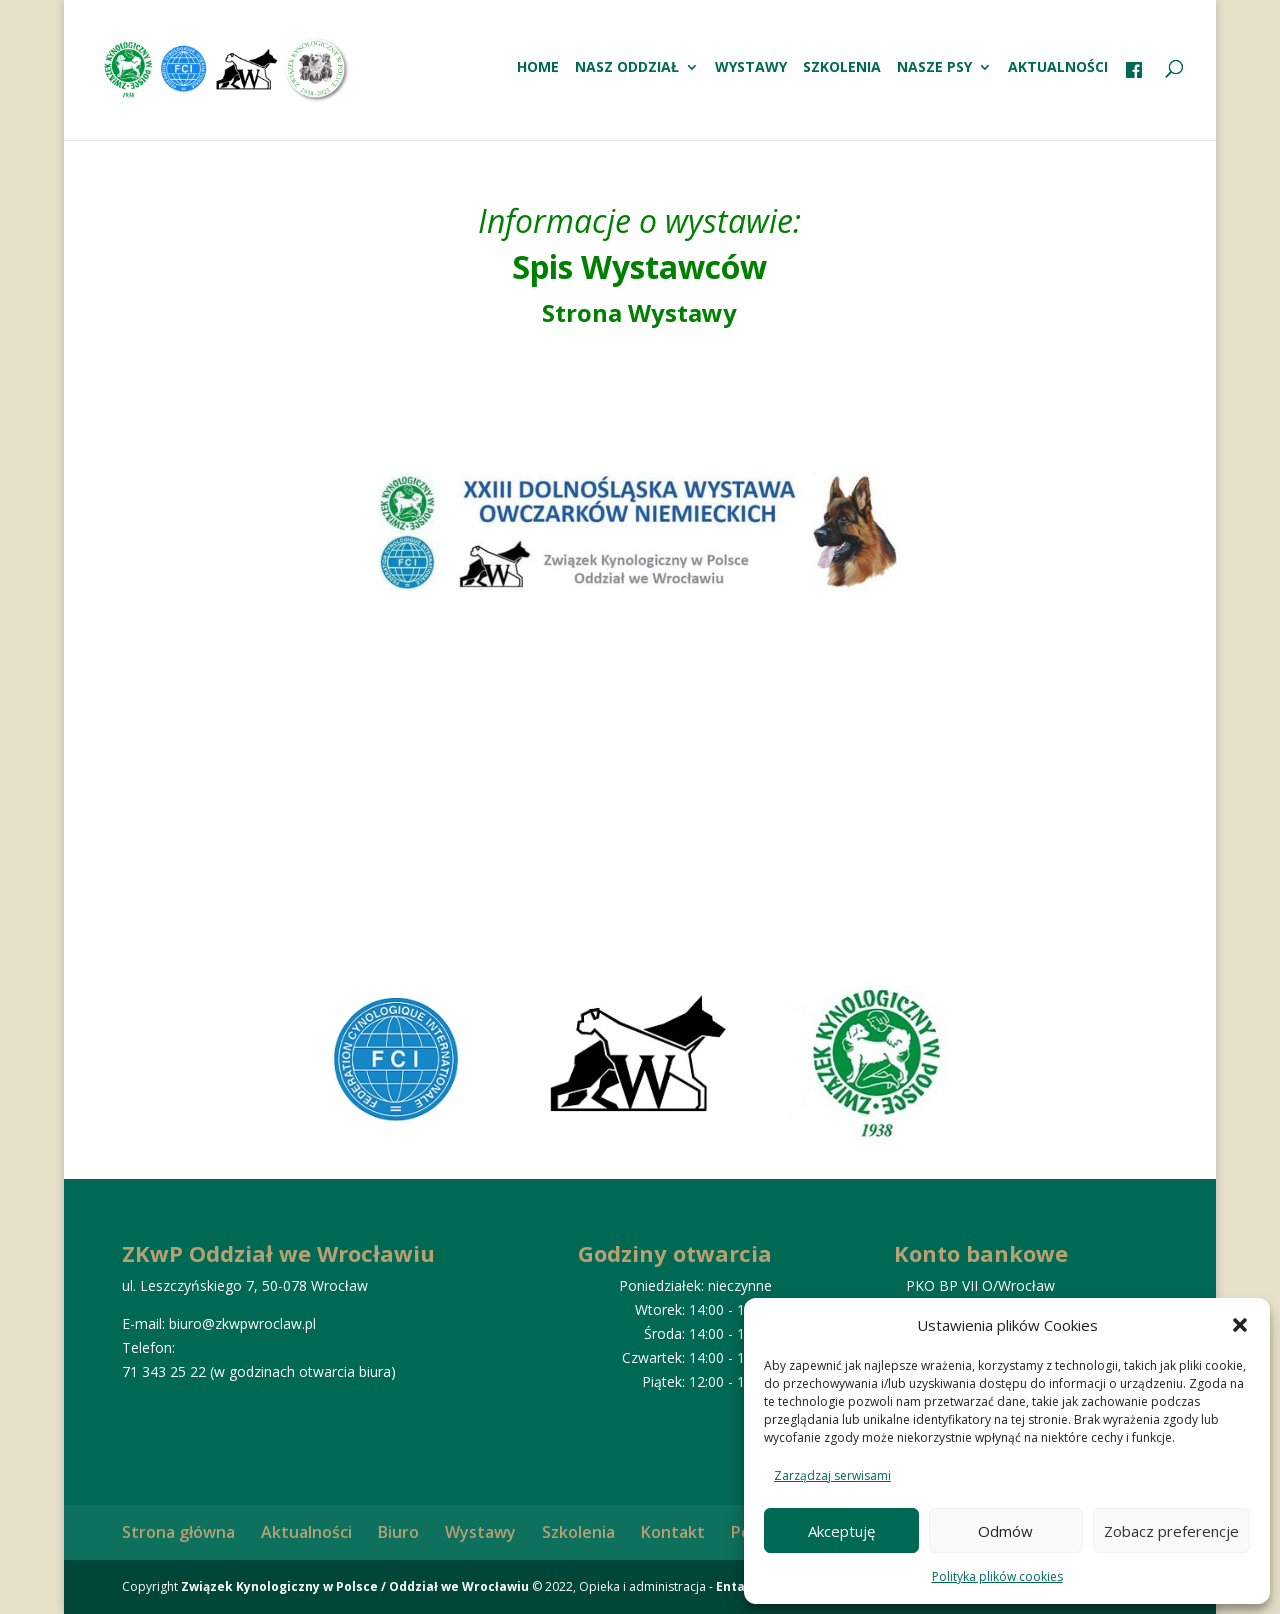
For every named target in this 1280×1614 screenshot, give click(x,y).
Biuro (398, 1532)
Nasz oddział (627, 68)
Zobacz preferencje (1171, 1531)
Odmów (1005, 1531)
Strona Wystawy (639, 312)
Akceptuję (841, 1531)
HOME (538, 68)
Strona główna (178, 1532)
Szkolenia (842, 68)
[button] (1240, 1325)
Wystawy (751, 68)
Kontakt (673, 1532)
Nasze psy (934, 68)
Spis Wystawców (639, 266)
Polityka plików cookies (997, 1576)
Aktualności (1058, 68)
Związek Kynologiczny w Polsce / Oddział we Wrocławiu (355, 1586)
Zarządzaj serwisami (832, 1475)
